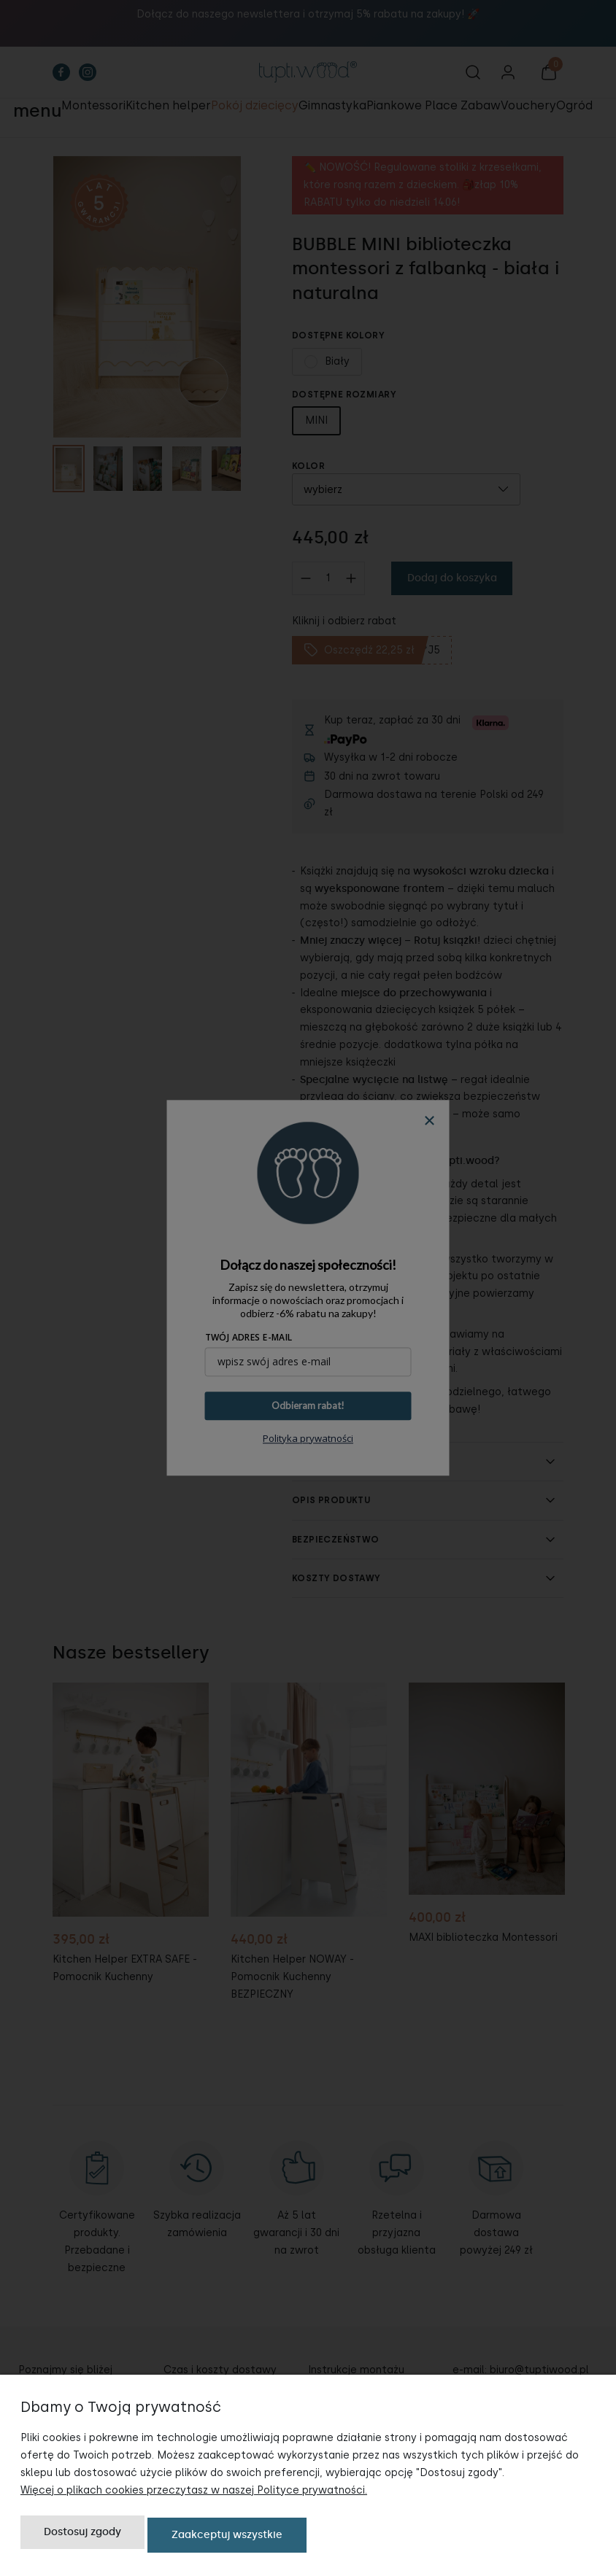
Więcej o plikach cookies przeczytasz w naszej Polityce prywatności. (193, 2495)
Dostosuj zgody (82, 2538)
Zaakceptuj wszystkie (227, 2538)
